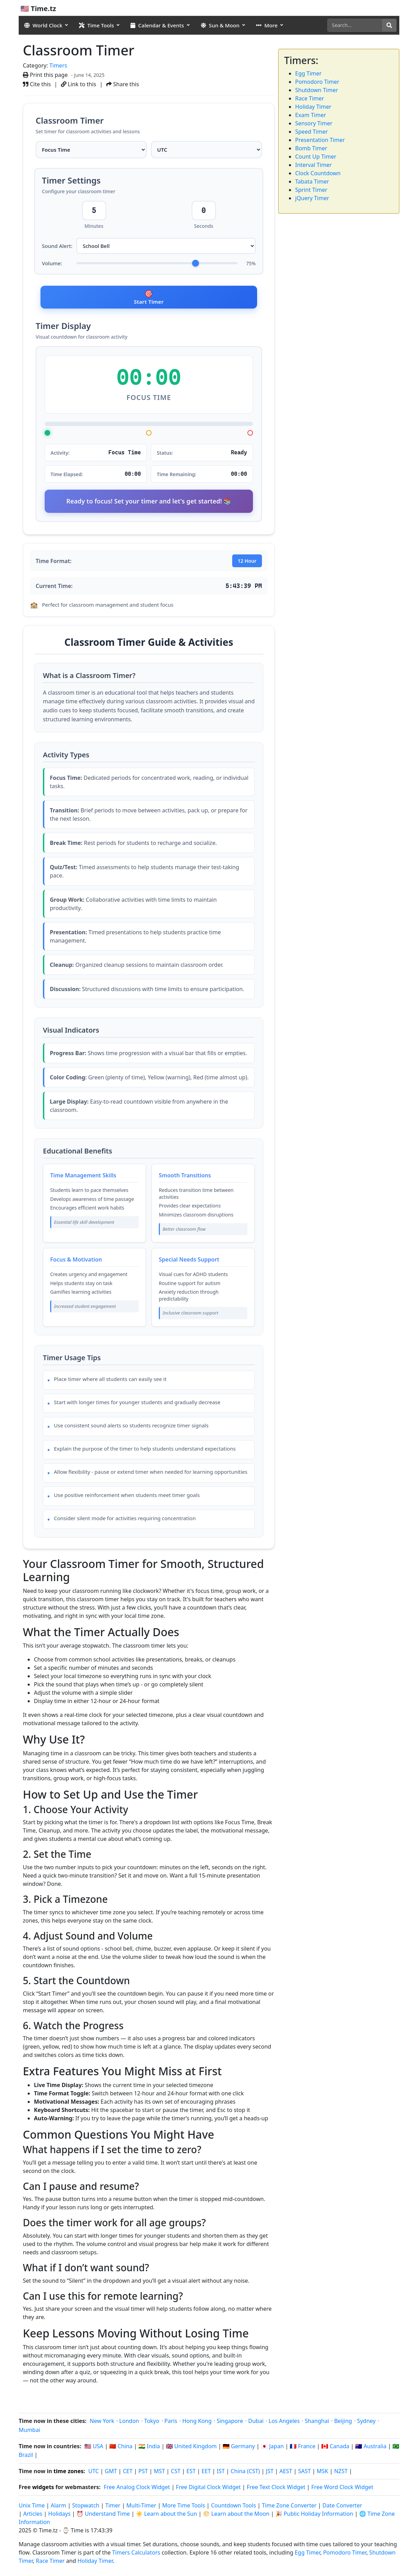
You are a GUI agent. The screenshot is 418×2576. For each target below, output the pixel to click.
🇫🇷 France (302, 2447)
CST (176, 2473)
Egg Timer (308, 73)
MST (159, 2473)
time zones (69, 2473)
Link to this (78, 84)
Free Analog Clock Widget (137, 2489)
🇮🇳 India (149, 2447)
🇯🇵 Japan (272, 2447)
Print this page (45, 75)
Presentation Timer (320, 140)
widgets (43, 2489)
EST (191, 2473)
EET (206, 2473)
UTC (93, 2473)
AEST (285, 2473)
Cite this (37, 84)
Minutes (93, 240)
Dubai (256, 2422)
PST (143, 2473)
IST (221, 2473)
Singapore (230, 2422)
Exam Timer (310, 115)
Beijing (343, 2422)
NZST (341, 2473)
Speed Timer (311, 131)
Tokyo (152, 2422)
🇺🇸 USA (93, 2447)
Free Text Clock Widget (276, 2489)
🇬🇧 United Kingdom (191, 2447)
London (129, 2422)
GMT (111, 2473)
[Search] (354, 25)
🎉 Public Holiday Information (314, 2515)
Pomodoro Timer (317, 82)
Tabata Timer (312, 181)
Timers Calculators (136, 2554)
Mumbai (29, 2431)
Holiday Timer (313, 106)
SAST (304, 2473)
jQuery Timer (312, 198)
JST (269, 2473)
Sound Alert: (57, 259)
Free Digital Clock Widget (208, 2489)
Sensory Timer (314, 123)
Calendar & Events (157, 25)
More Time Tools (184, 2507)
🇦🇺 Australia (371, 2447)
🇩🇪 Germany (238, 2447)
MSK (322, 2473)
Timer (112, 2507)
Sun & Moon (220, 25)
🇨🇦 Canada (335, 2447)
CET (128, 2473)
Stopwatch (86, 2507)
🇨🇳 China (121, 2447)
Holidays (59, 2515)
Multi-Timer (141, 2507)
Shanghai (317, 2422)
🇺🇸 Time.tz (38, 8)
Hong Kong (197, 2422)
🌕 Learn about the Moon (236, 2515)
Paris (170, 2422)
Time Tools (96, 25)
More (267, 25)
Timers (58, 65)
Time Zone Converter (290, 2507)
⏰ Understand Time (103, 2515)
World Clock (43, 25)
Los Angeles (284, 2422)
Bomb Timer (311, 148)
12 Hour (247, 579)
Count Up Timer (315, 156)
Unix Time (32, 2507)
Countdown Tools (234, 2507)
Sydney (366, 2422)
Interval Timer (313, 165)
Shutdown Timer (316, 90)
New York (102, 2422)
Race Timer (309, 98)
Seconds (203, 240)
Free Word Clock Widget (342, 2489)
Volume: (52, 277)
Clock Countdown (317, 173)
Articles (32, 2515)
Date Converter (342, 2507)
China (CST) (245, 2473)
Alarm (58, 2507)
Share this (122, 84)
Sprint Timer (311, 190)
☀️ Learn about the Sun (166, 2515)
